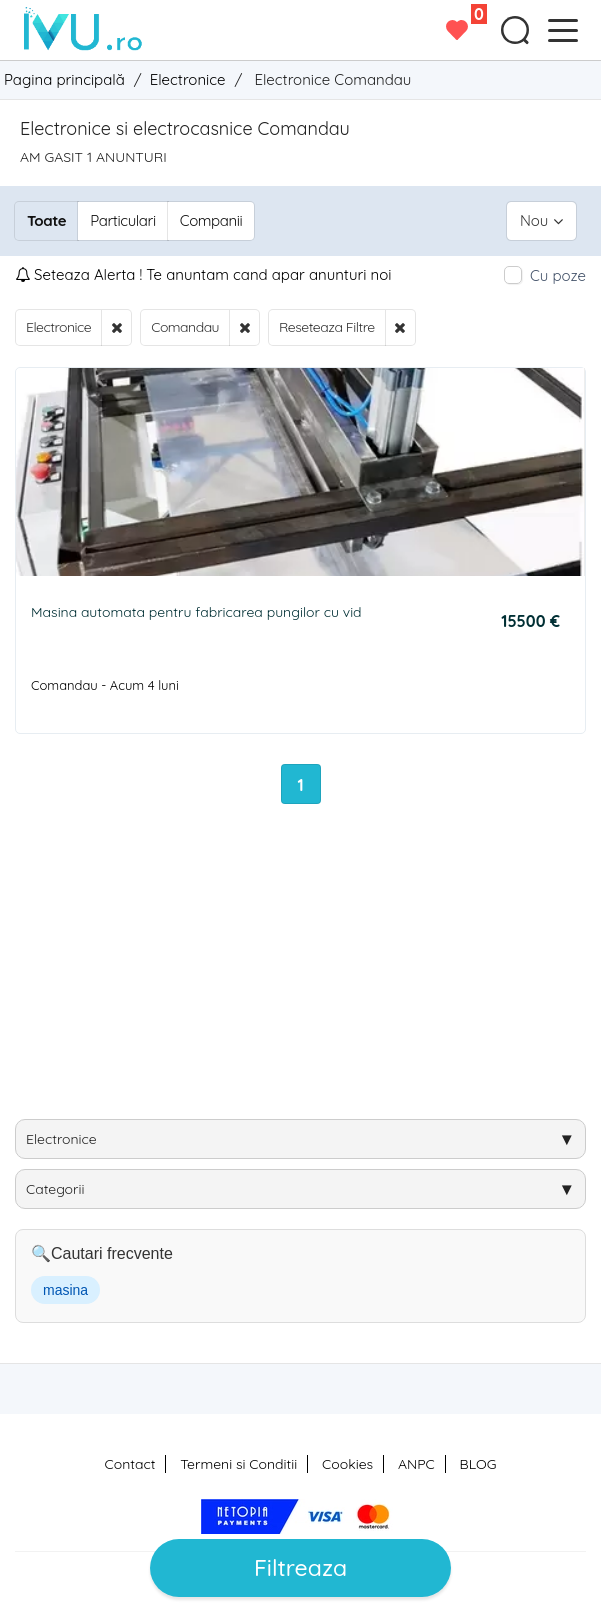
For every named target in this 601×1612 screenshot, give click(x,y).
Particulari (122, 220)
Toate (46, 220)
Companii (211, 220)
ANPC (416, 1464)
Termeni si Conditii (238, 1464)
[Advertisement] (308, 969)
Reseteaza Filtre (327, 327)
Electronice (58, 327)
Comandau (185, 327)
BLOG (478, 1464)
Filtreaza (300, 1567)
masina (65, 1290)
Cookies (347, 1464)
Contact (130, 1464)
